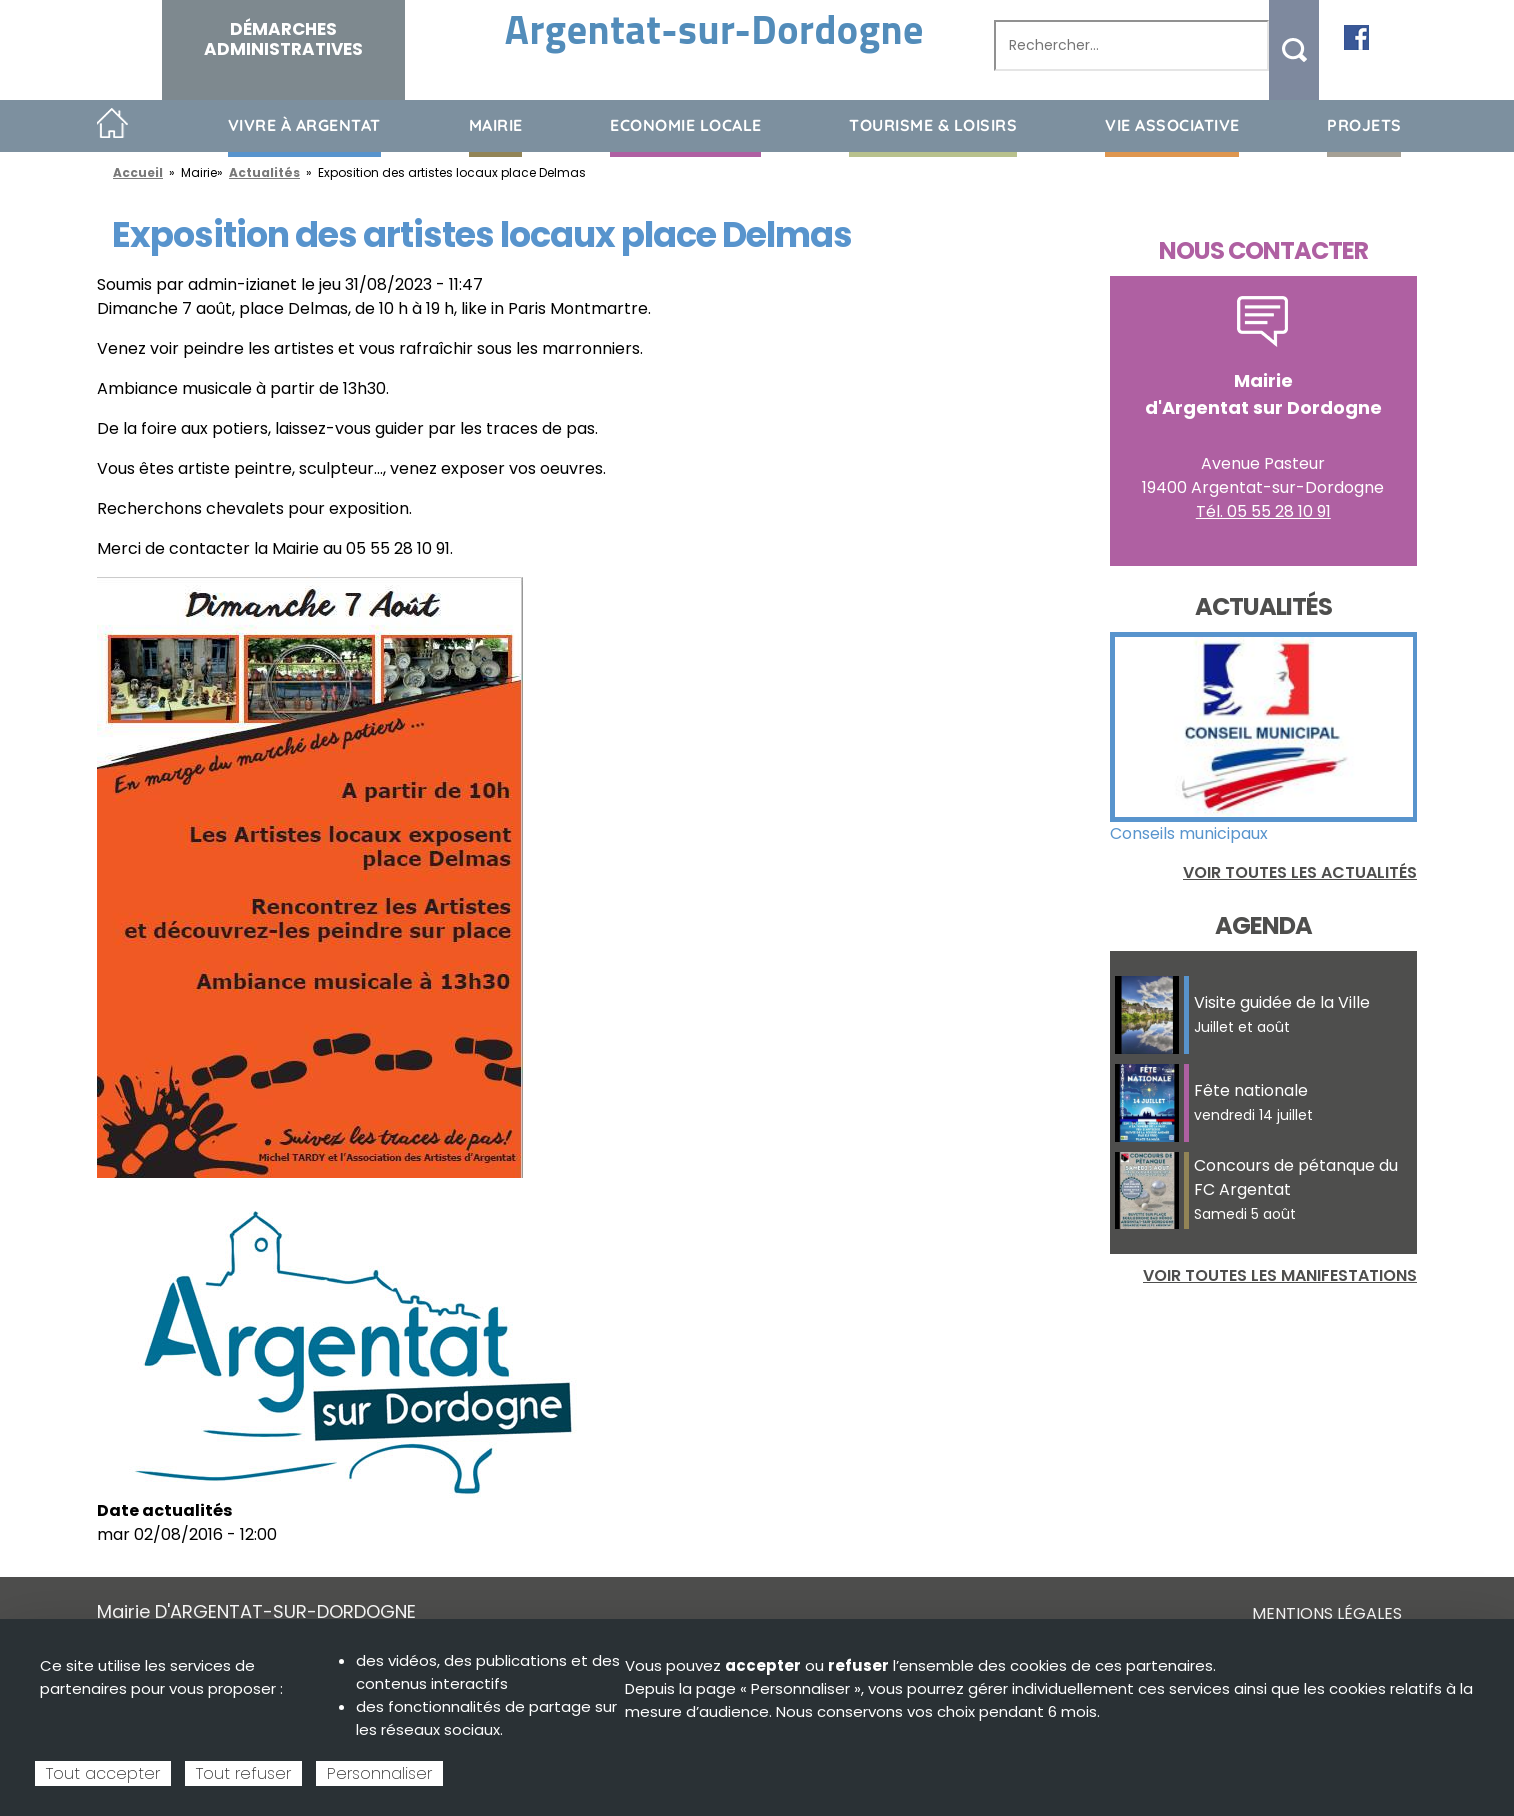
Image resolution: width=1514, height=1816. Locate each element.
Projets (1364, 125)
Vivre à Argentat (304, 125)
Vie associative (1172, 125)
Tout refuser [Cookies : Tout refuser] (243, 1773)
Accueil (112, 124)
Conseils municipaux (1189, 833)
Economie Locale (686, 125)
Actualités (264, 172)
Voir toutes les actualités (1300, 872)
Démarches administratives (283, 39)
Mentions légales (1327, 1613)
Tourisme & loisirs (933, 125)
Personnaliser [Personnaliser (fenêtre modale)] (379, 1773)
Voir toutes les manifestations (1280, 1275)
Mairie (496, 125)
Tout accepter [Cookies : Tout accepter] (103, 1773)
